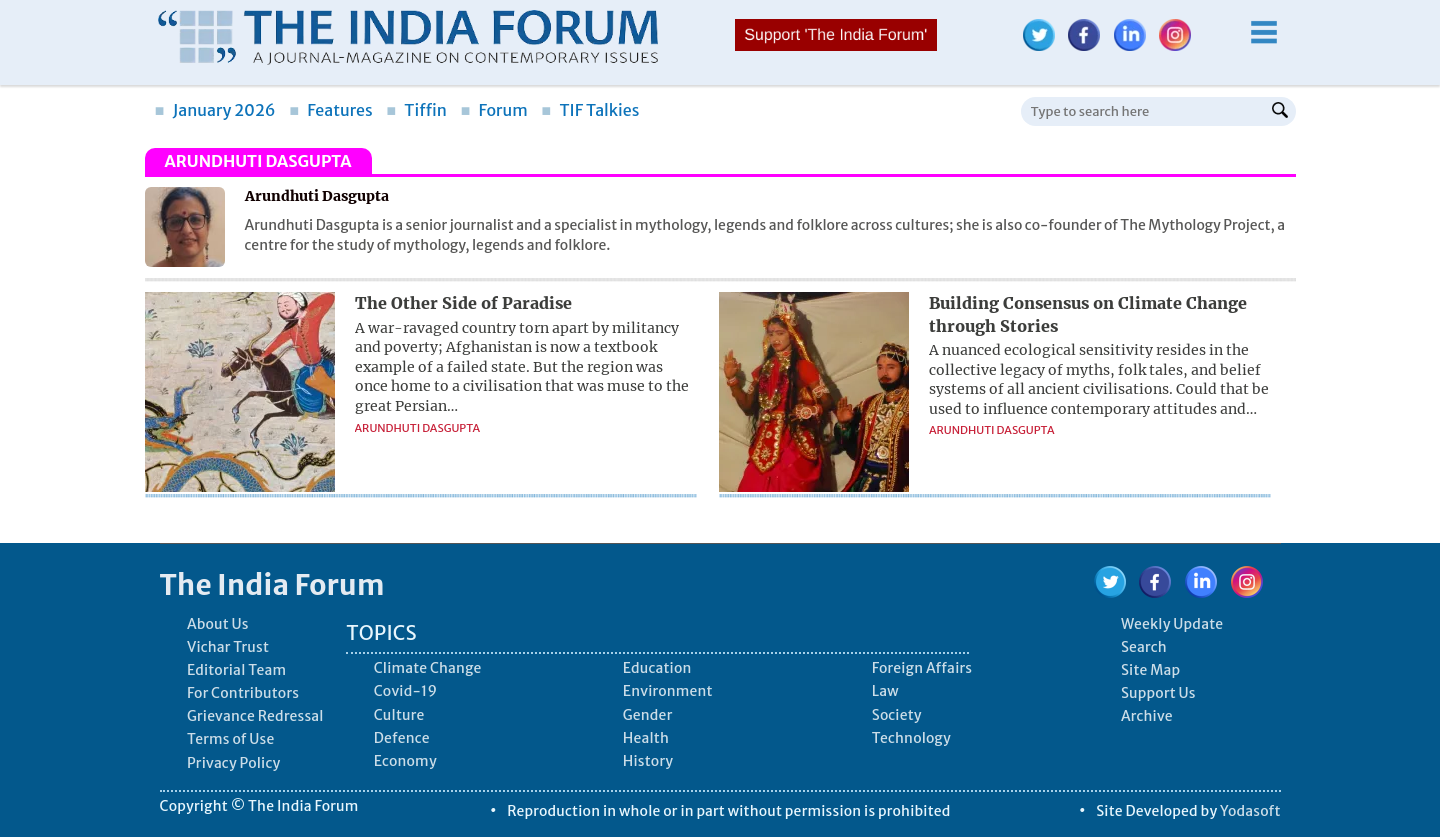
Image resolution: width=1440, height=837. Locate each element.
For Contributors (243, 693)
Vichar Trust (228, 647)
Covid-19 (406, 691)
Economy (405, 761)
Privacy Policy (233, 763)
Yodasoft (1250, 811)
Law (885, 691)
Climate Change (428, 668)
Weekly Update (1172, 624)
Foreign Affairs (922, 668)
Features (330, 110)
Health (646, 738)
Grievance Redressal (255, 716)
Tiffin (416, 110)
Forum (493, 110)
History (648, 761)
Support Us (1158, 693)
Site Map (1150, 670)
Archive (1147, 716)
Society (897, 715)
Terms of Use (231, 739)
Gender (648, 715)
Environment (668, 691)
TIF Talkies (590, 110)
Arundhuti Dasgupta (418, 428)
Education (657, 668)
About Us (218, 624)
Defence (402, 738)
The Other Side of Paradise (463, 303)
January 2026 (215, 110)
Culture (399, 715)
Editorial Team (236, 670)
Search (1144, 647)
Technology (911, 738)
